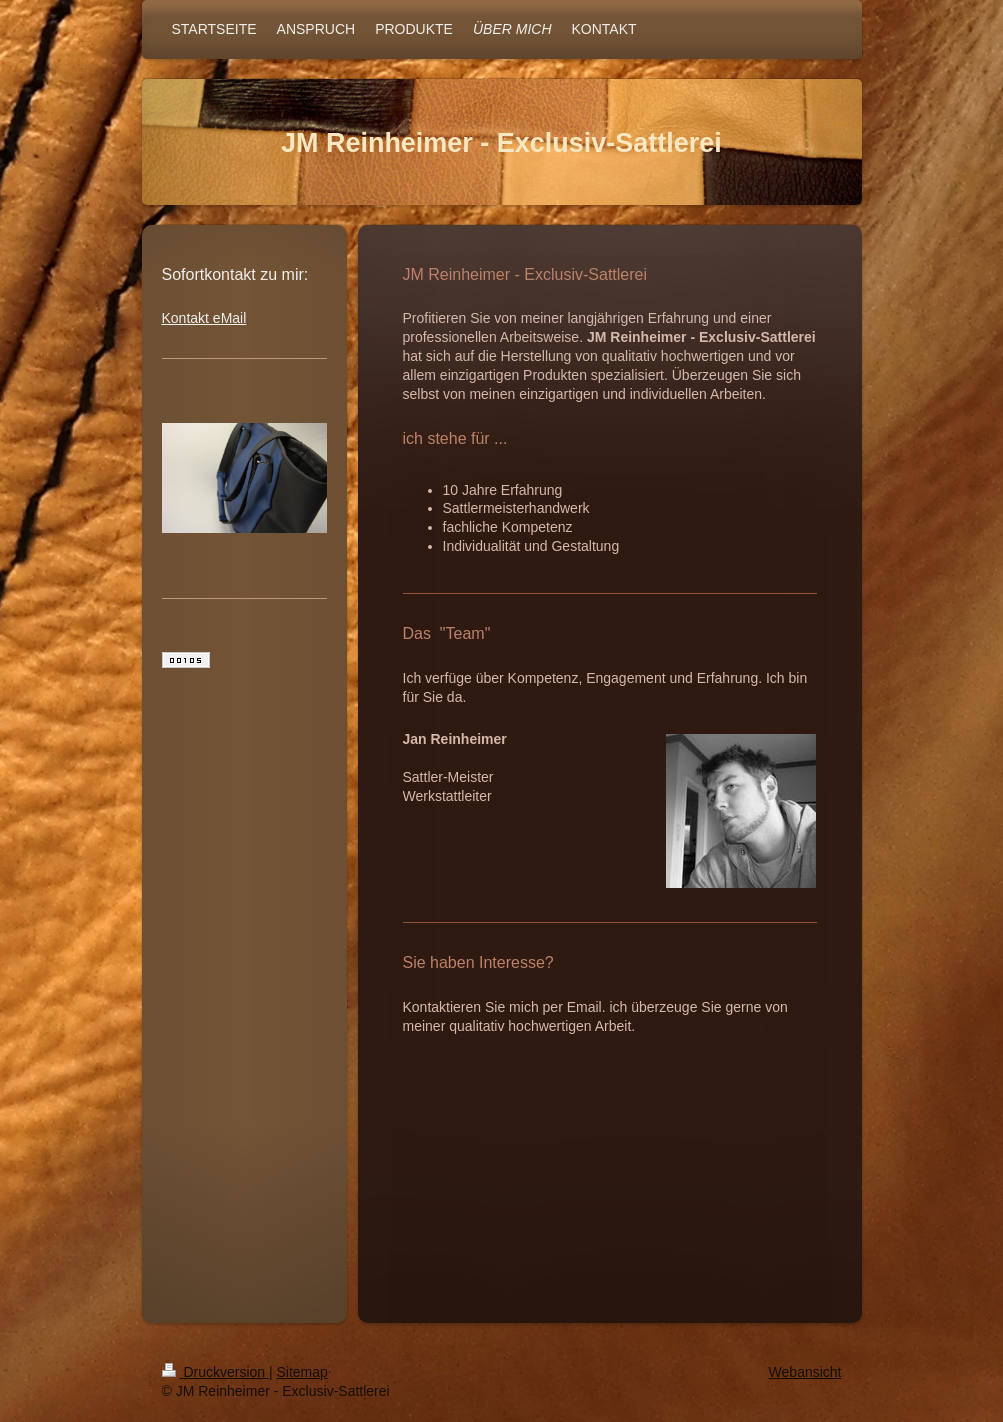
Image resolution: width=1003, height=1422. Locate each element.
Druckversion (215, 1372)
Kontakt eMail (204, 318)
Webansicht (805, 1372)
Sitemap (302, 1372)
